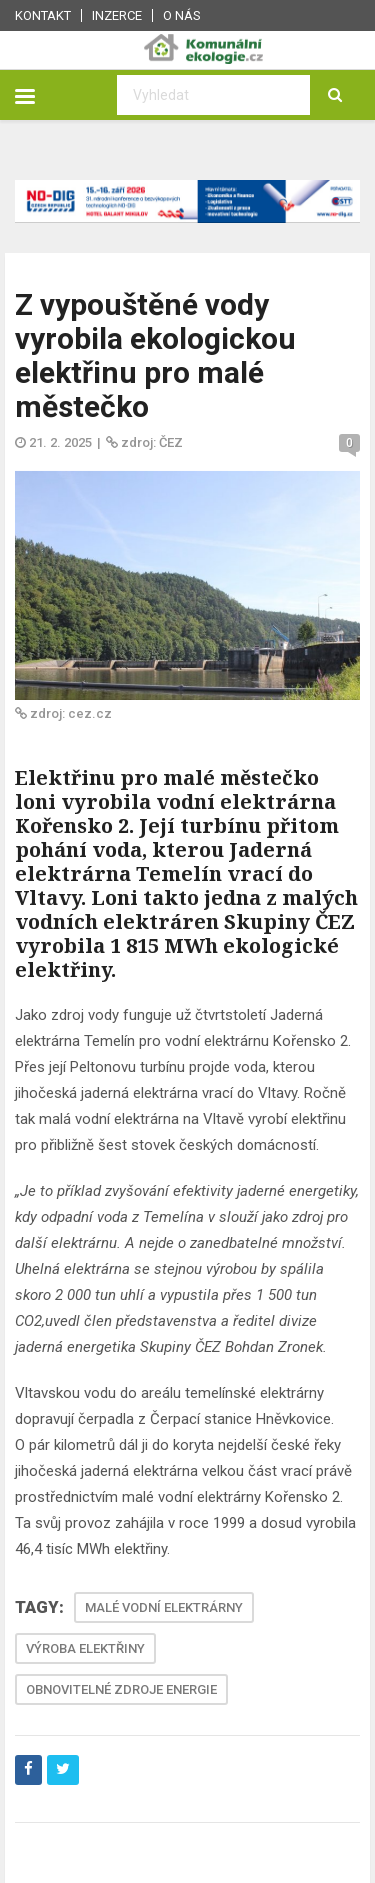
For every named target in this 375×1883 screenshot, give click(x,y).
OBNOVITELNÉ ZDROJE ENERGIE (121, 1689)
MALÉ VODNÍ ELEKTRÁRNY (164, 1607)
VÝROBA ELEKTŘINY (85, 1648)
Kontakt (43, 15)
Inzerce (117, 15)
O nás (182, 15)
